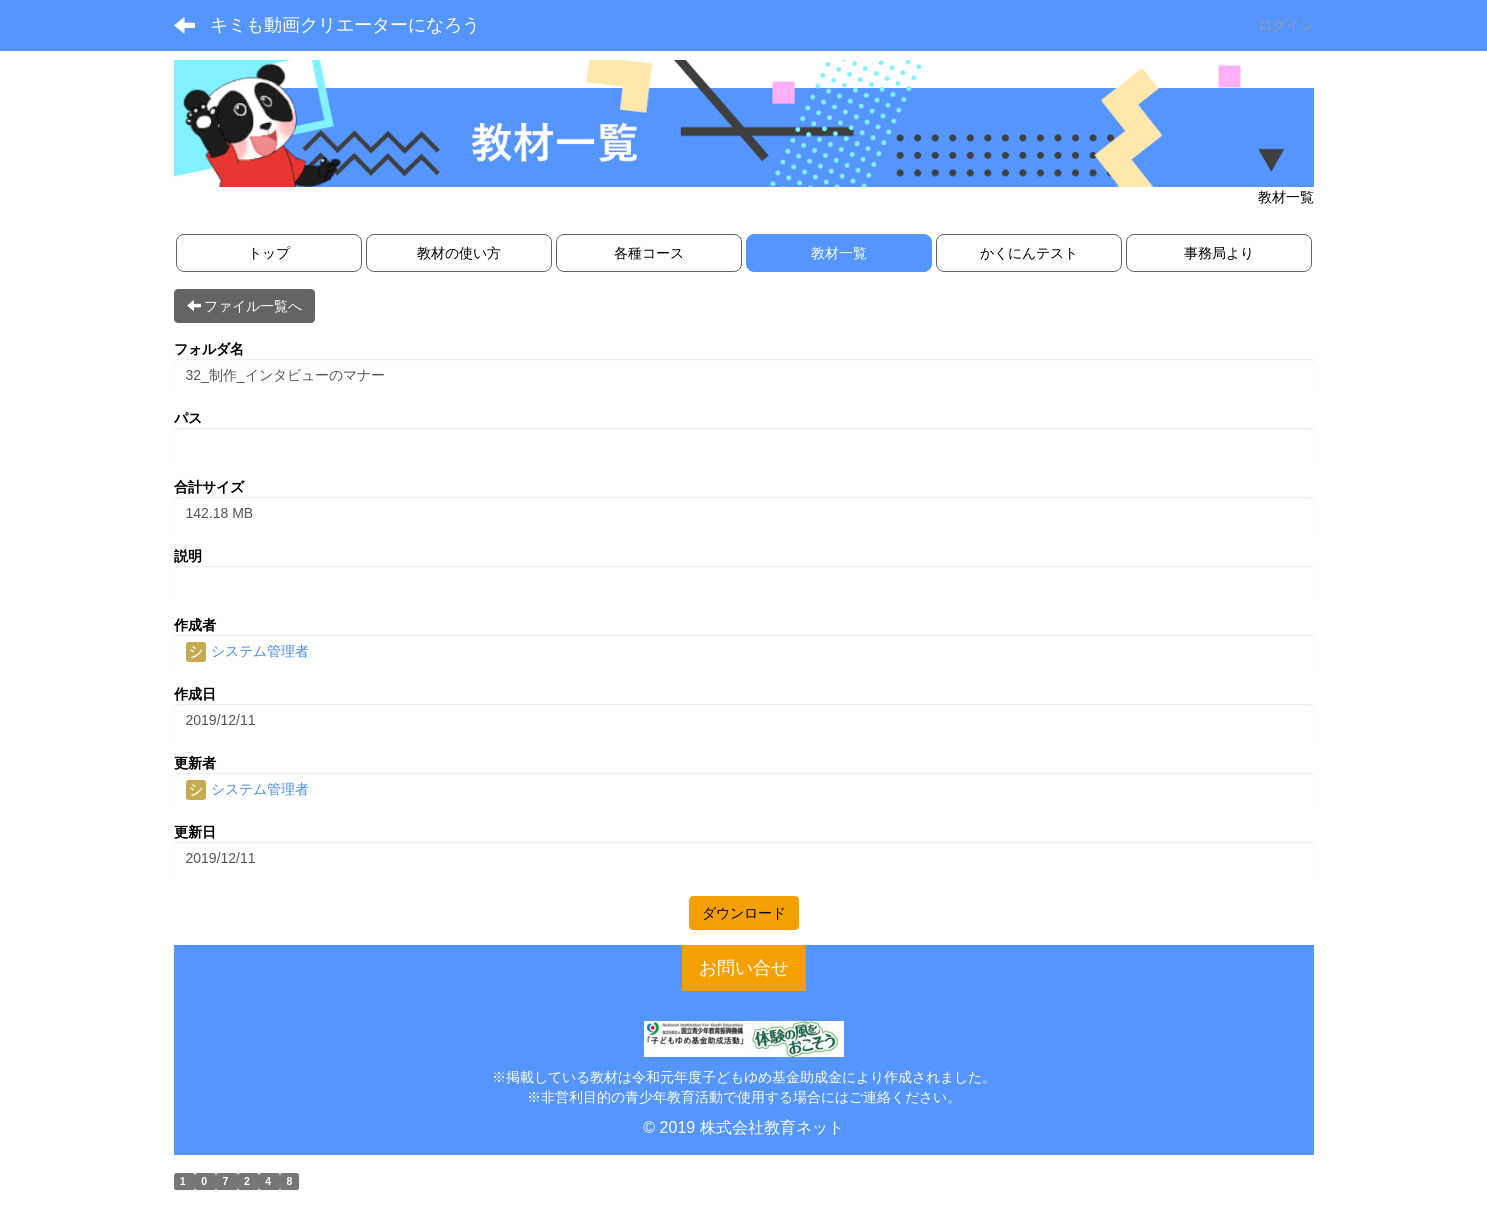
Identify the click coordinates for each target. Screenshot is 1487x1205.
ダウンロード (744, 913)
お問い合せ (744, 968)
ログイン (1286, 25)
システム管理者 (248, 651)
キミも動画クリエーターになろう (345, 25)
